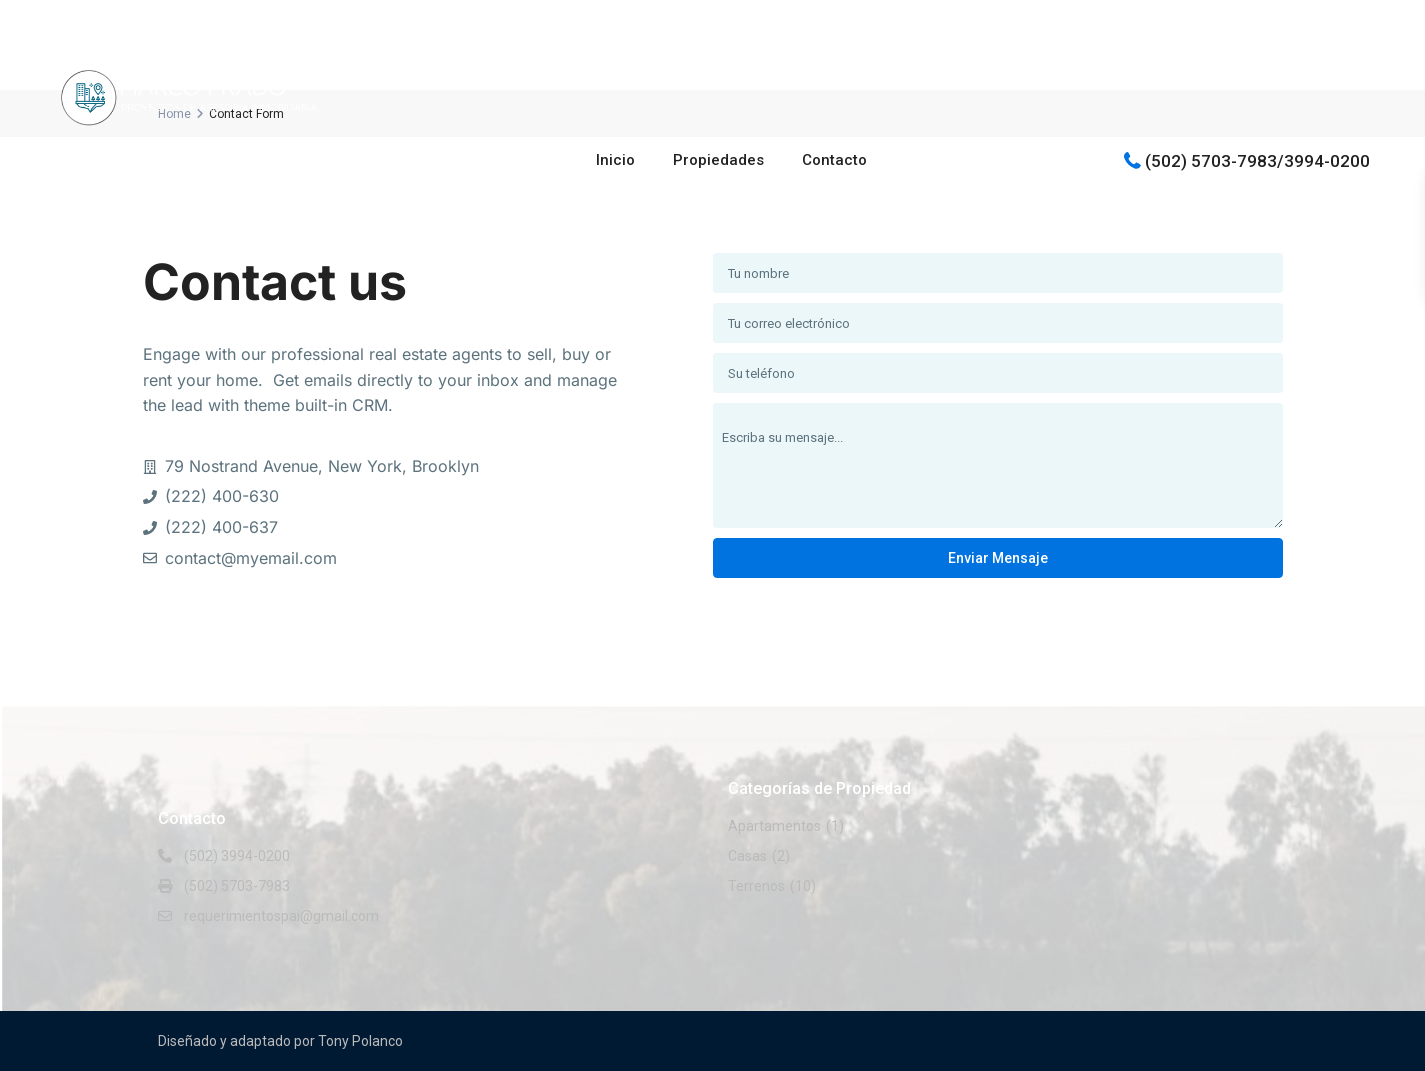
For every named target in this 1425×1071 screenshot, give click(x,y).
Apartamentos (774, 826)
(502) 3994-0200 (237, 856)
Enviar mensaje (998, 558)
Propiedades (718, 160)
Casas (747, 856)
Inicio (615, 160)
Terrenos (756, 886)
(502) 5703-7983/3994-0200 (1257, 160)
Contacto (834, 160)
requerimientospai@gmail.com (281, 916)
